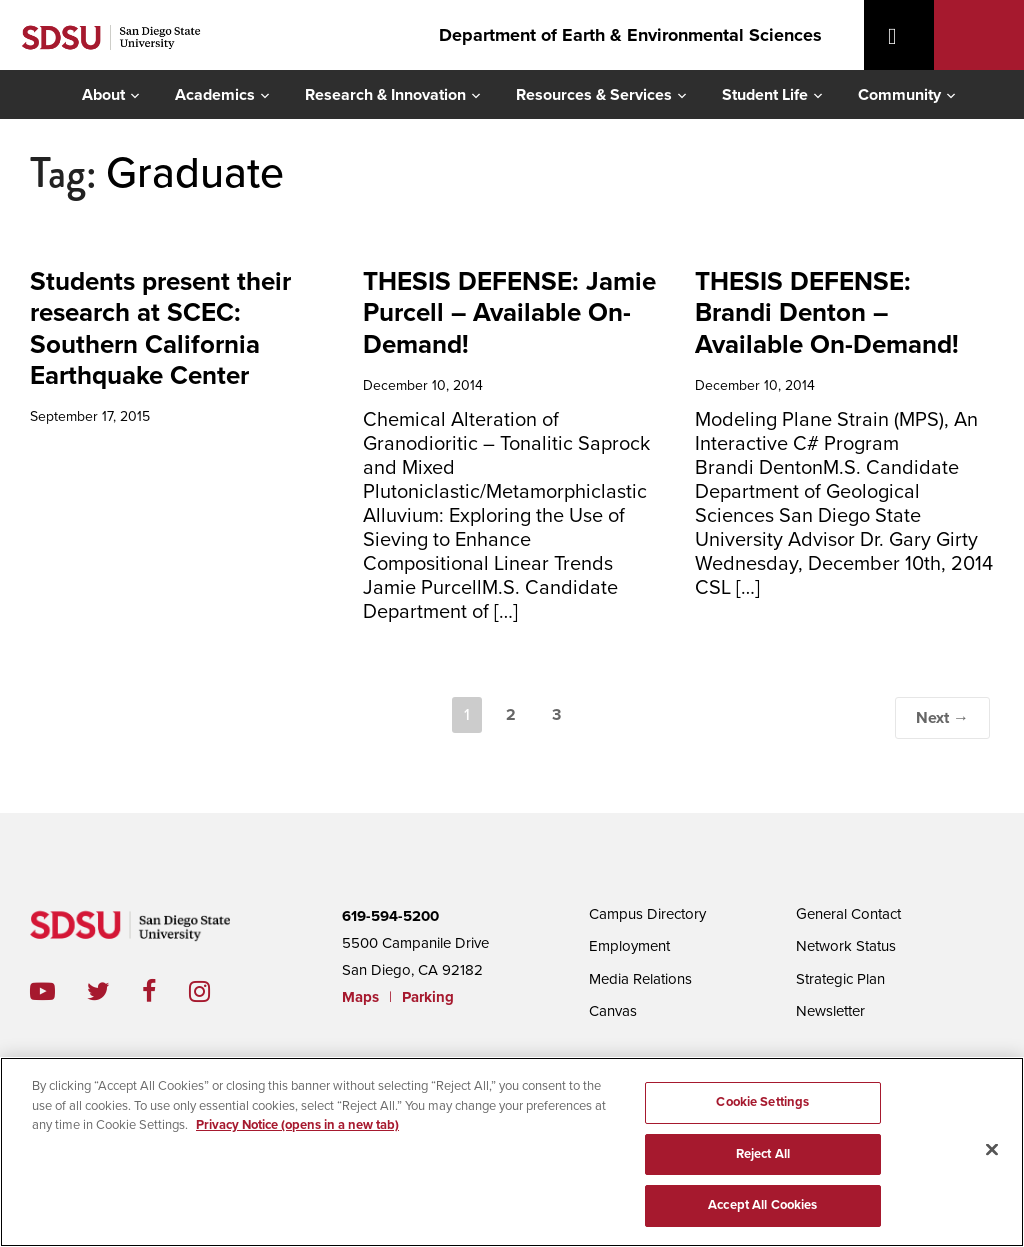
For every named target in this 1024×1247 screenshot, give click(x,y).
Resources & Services (594, 95)
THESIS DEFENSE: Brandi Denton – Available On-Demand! (827, 312)
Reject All (763, 1154)
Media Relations (640, 979)
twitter (114, 991)
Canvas (613, 1011)
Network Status (846, 946)
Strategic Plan (840, 979)
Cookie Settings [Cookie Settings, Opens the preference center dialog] (762, 1102)
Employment (629, 946)
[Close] (992, 1150)
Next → (942, 718)
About (103, 95)
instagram (215, 991)
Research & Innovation (385, 95)
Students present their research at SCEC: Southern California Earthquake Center (160, 328)
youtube (42, 991)
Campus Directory (647, 914)
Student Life (765, 95)
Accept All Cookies (762, 1205)
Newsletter (830, 1011)
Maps (360, 997)
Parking (428, 997)
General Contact (848, 914)
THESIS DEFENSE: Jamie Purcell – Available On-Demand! (509, 312)
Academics (215, 95)
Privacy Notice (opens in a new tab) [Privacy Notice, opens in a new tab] (297, 1125)
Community (899, 95)
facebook (165, 991)
